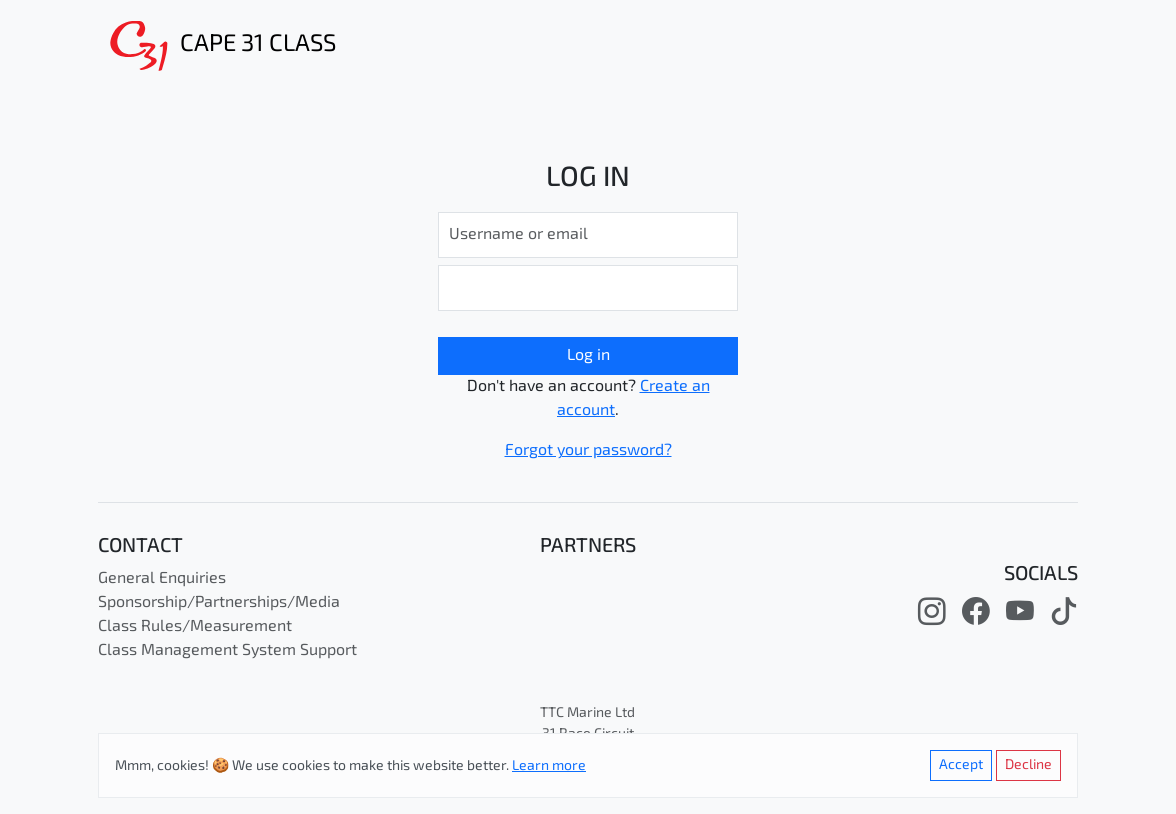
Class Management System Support (227, 651)
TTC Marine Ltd (587, 713)
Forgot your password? (588, 451)
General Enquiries (162, 579)
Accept (961, 765)
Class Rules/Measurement (195, 627)
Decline (1028, 765)
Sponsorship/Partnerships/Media (219, 603)
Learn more (549, 766)
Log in (588, 356)
